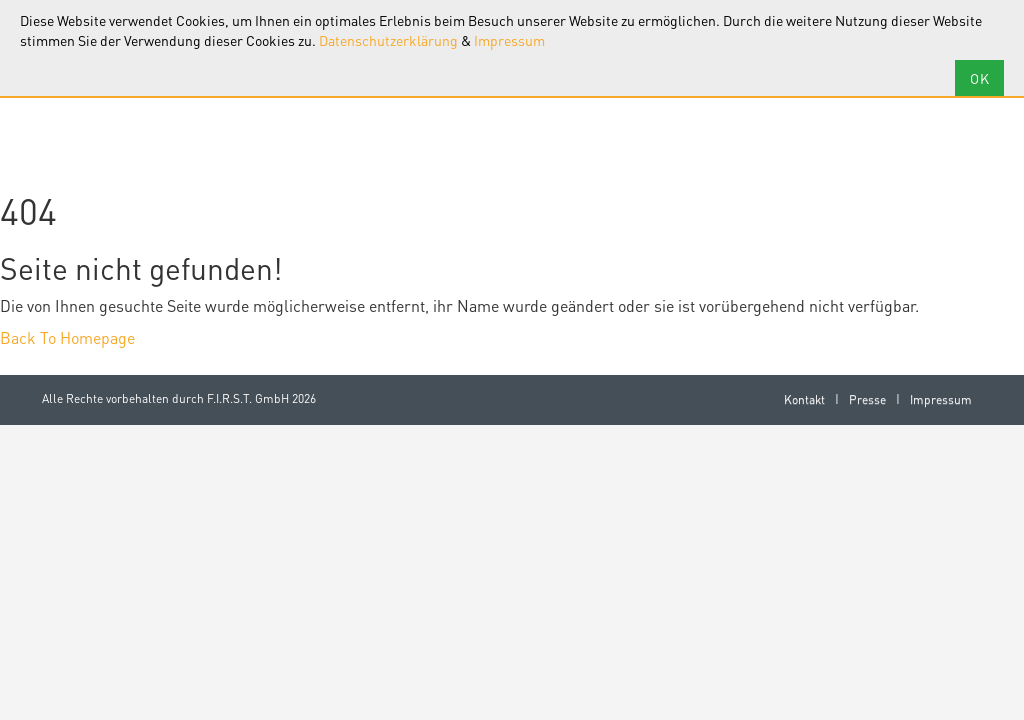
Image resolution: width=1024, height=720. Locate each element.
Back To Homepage (67, 337)
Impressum (509, 40)
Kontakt (804, 399)
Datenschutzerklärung (388, 40)
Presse (867, 399)
